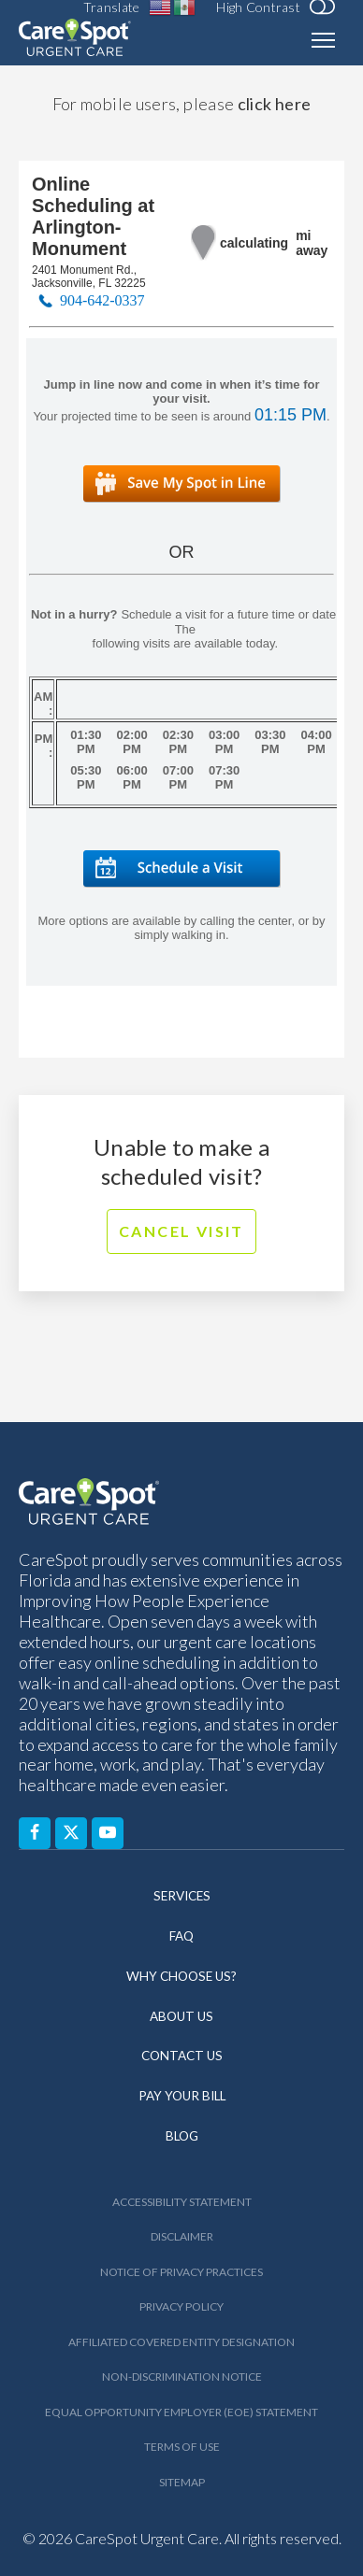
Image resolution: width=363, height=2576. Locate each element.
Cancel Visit (181, 1231)
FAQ (181, 1935)
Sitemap (182, 2482)
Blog (182, 2135)
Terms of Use (182, 2447)
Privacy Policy (181, 2306)
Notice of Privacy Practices (181, 2272)
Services (182, 1895)
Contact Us (182, 2055)
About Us (181, 2016)
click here (275, 103)
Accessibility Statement (182, 2202)
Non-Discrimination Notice (182, 2377)
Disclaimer (182, 2236)
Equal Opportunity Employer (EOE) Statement (181, 2412)
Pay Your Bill (181, 2095)
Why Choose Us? (181, 1976)
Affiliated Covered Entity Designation (181, 2342)
